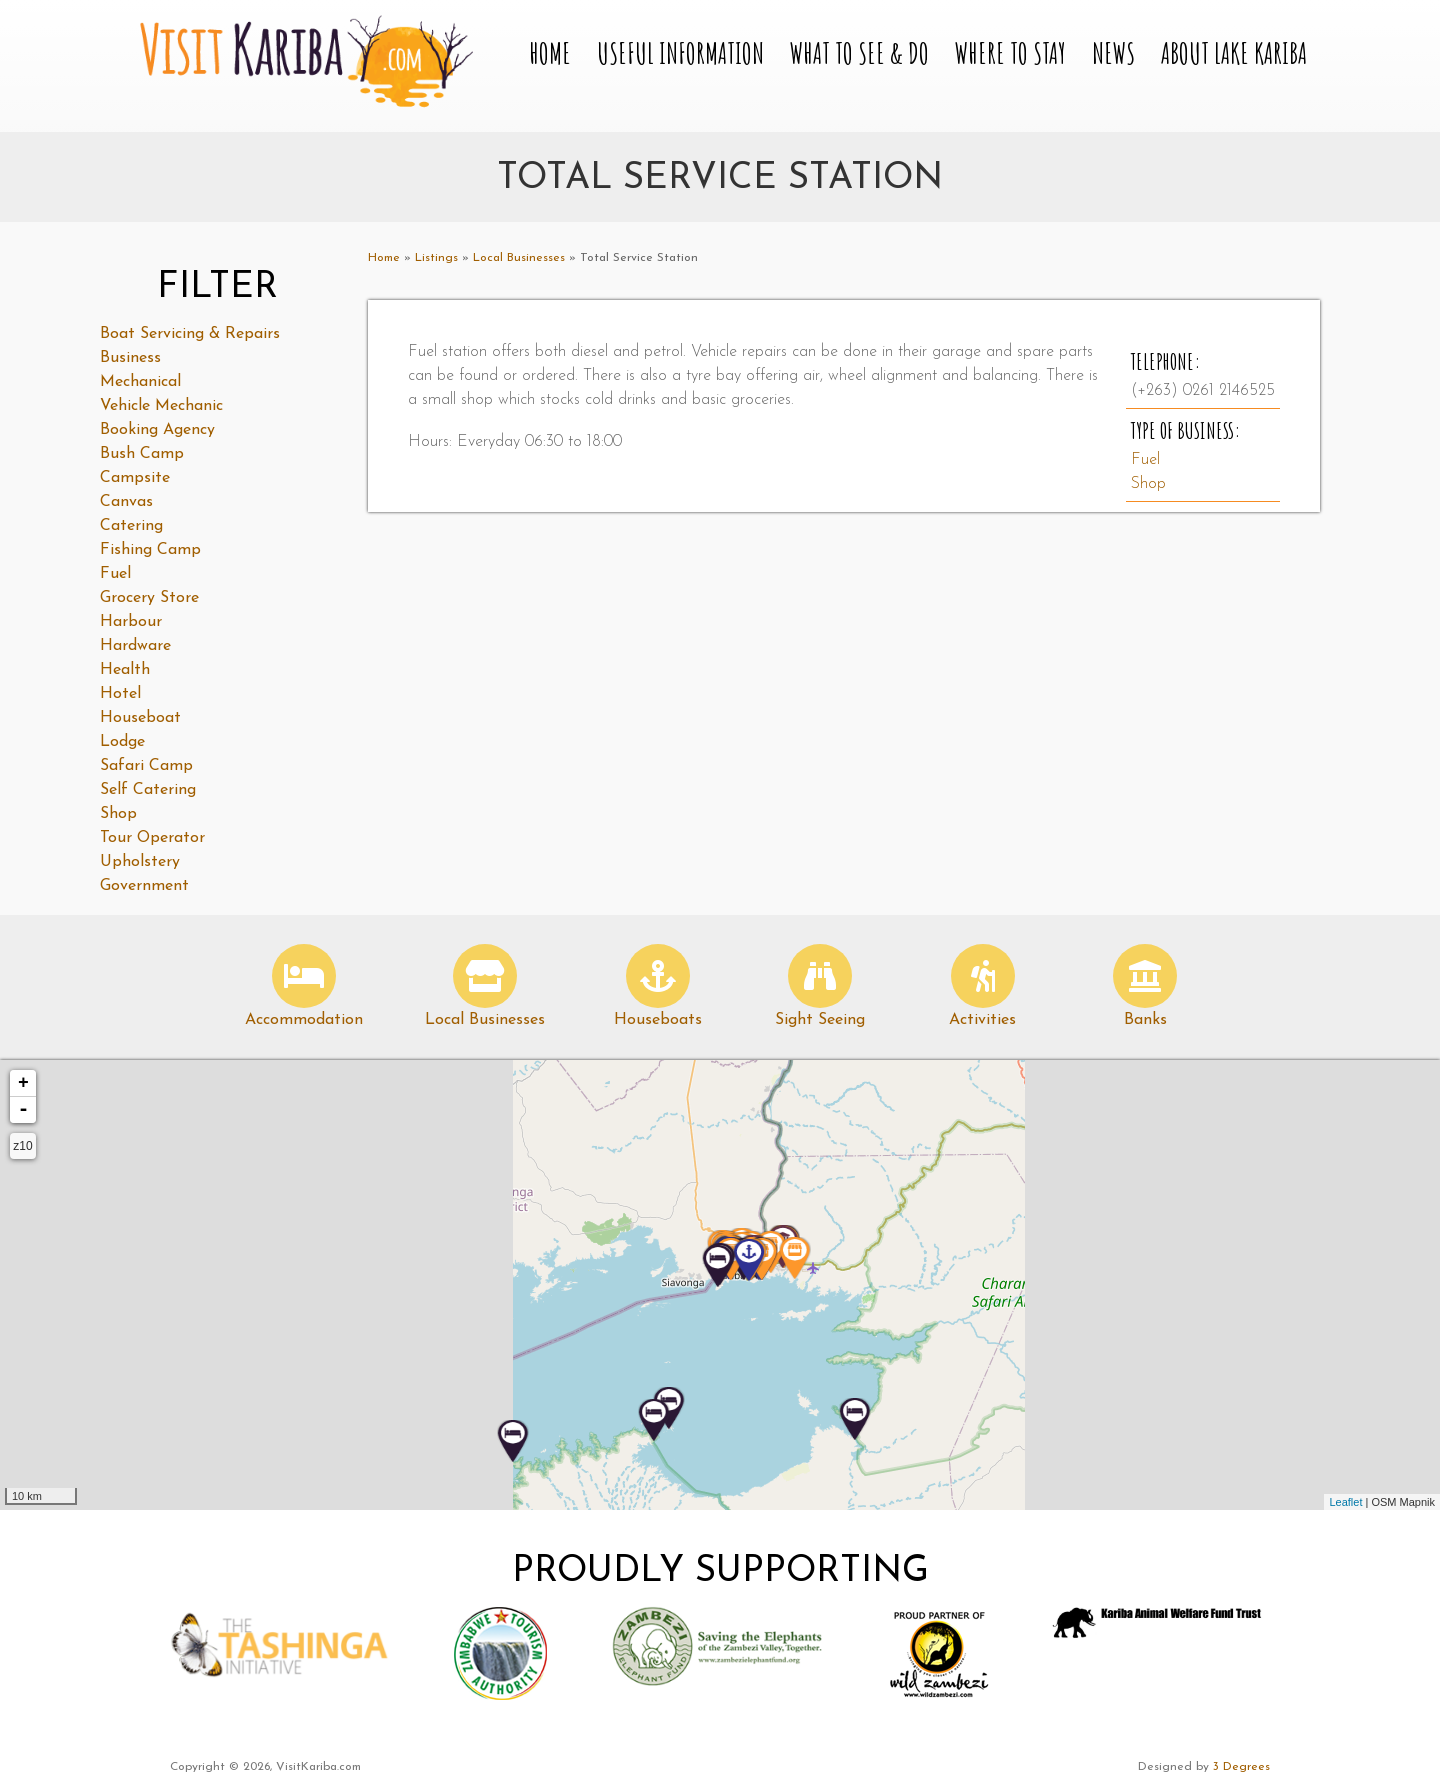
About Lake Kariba (1234, 54)
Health (125, 670)
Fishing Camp (150, 550)
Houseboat (140, 718)
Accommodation (304, 1020)
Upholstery (140, 862)
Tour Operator (152, 838)
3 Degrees (1241, 1767)
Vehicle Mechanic (161, 406)
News (1113, 54)
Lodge (122, 742)
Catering (131, 526)
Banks (1145, 1020)
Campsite (135, 478)
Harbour (131, 622)
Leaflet (1345, 1502)
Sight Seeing (820, 1020)
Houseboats (658, 1020)
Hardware (135, 646)
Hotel (120, 694)
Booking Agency (157, 430)
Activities (982, 1020)
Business (130, 358)
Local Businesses (519, 258)
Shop (1148, 484)
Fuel (1145, 460)
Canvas (126, 502)
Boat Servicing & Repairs (190, 334)
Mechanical (140, 382)
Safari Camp (146, 766)
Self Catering (148, 790)
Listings (436, 258)
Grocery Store (149, 598)
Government (144, 886)
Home (550, 54)
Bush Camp (142, 454)
